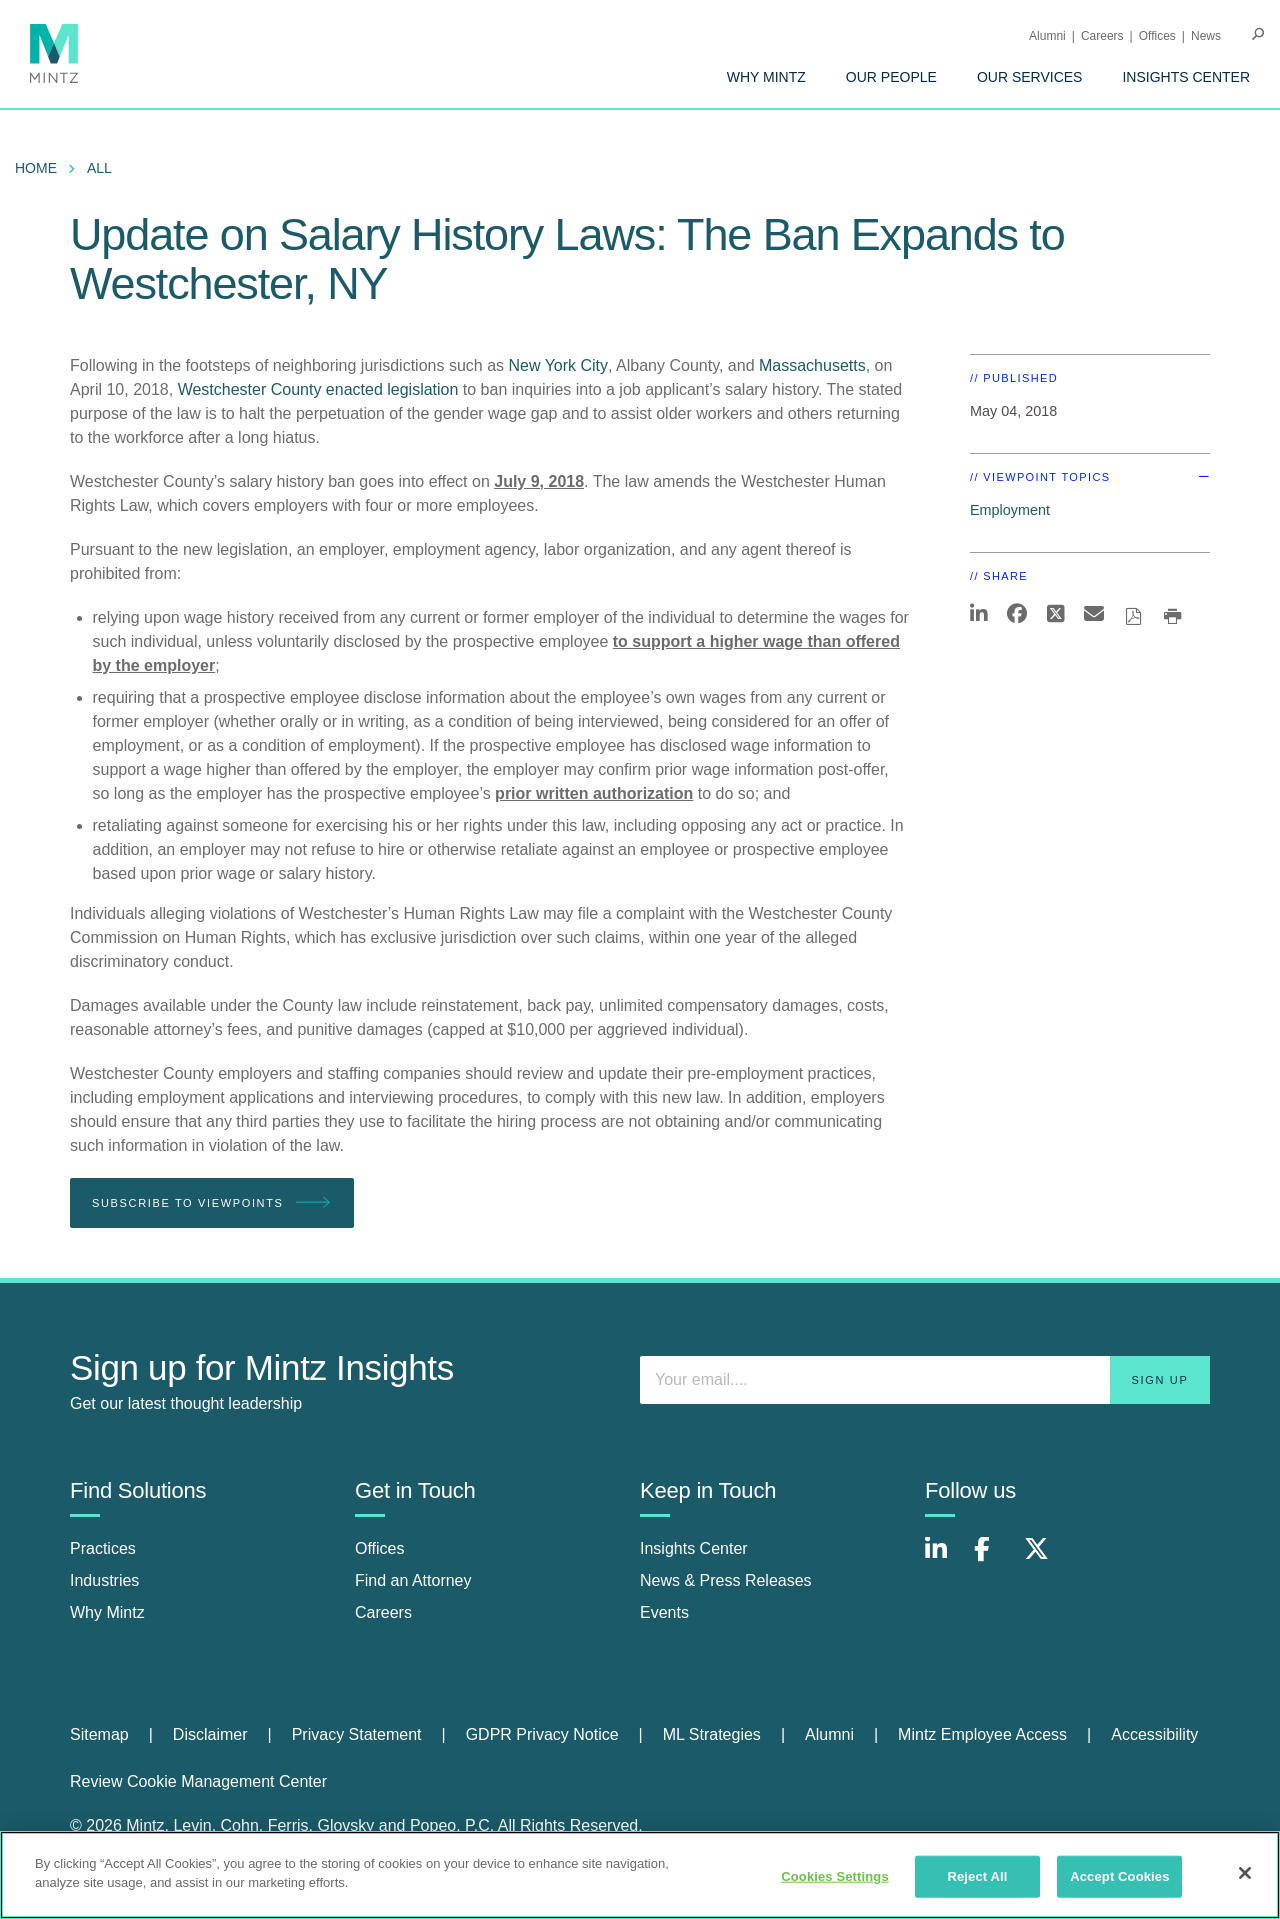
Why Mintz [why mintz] (107, 1612)
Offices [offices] (380, 1548)
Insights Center (1186, 77)
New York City (558, 365)
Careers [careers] (383, 1612)
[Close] (1245, 1873)
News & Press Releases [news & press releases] (726, 1580)
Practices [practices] (103, 1548)
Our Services (1030, 77)
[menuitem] (766, 77)
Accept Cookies (1119, 1876)
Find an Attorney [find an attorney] (413, 1580)
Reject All (977, 1876)
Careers (1102, 36)
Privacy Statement (357, 1734)
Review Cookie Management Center (198, 1781)
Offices (1157, 36)
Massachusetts (812, 365)
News (1206, 36)
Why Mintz (766, 77)
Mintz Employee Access (982, 1734)
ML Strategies (712, 1734)
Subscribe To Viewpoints (212, 1203)
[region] (640, 1875)
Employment (1010, 510)
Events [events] (664, 1612)
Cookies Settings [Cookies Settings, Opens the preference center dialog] (835, 1876)
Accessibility (1154, 1734)
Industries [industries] (104, 1580)
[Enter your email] (925, 1380)
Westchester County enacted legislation (318, 389)
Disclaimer (210, 1734)
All (99, 168)
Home (36, 168)
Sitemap (99, 1734)
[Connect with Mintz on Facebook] (994, 1559)
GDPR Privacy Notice (542, 1734)
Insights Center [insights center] (694, 1548)
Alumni (1047, 36)
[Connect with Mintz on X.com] (1044, 1559)
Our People (891, 77)
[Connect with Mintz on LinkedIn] (945, 1559)
